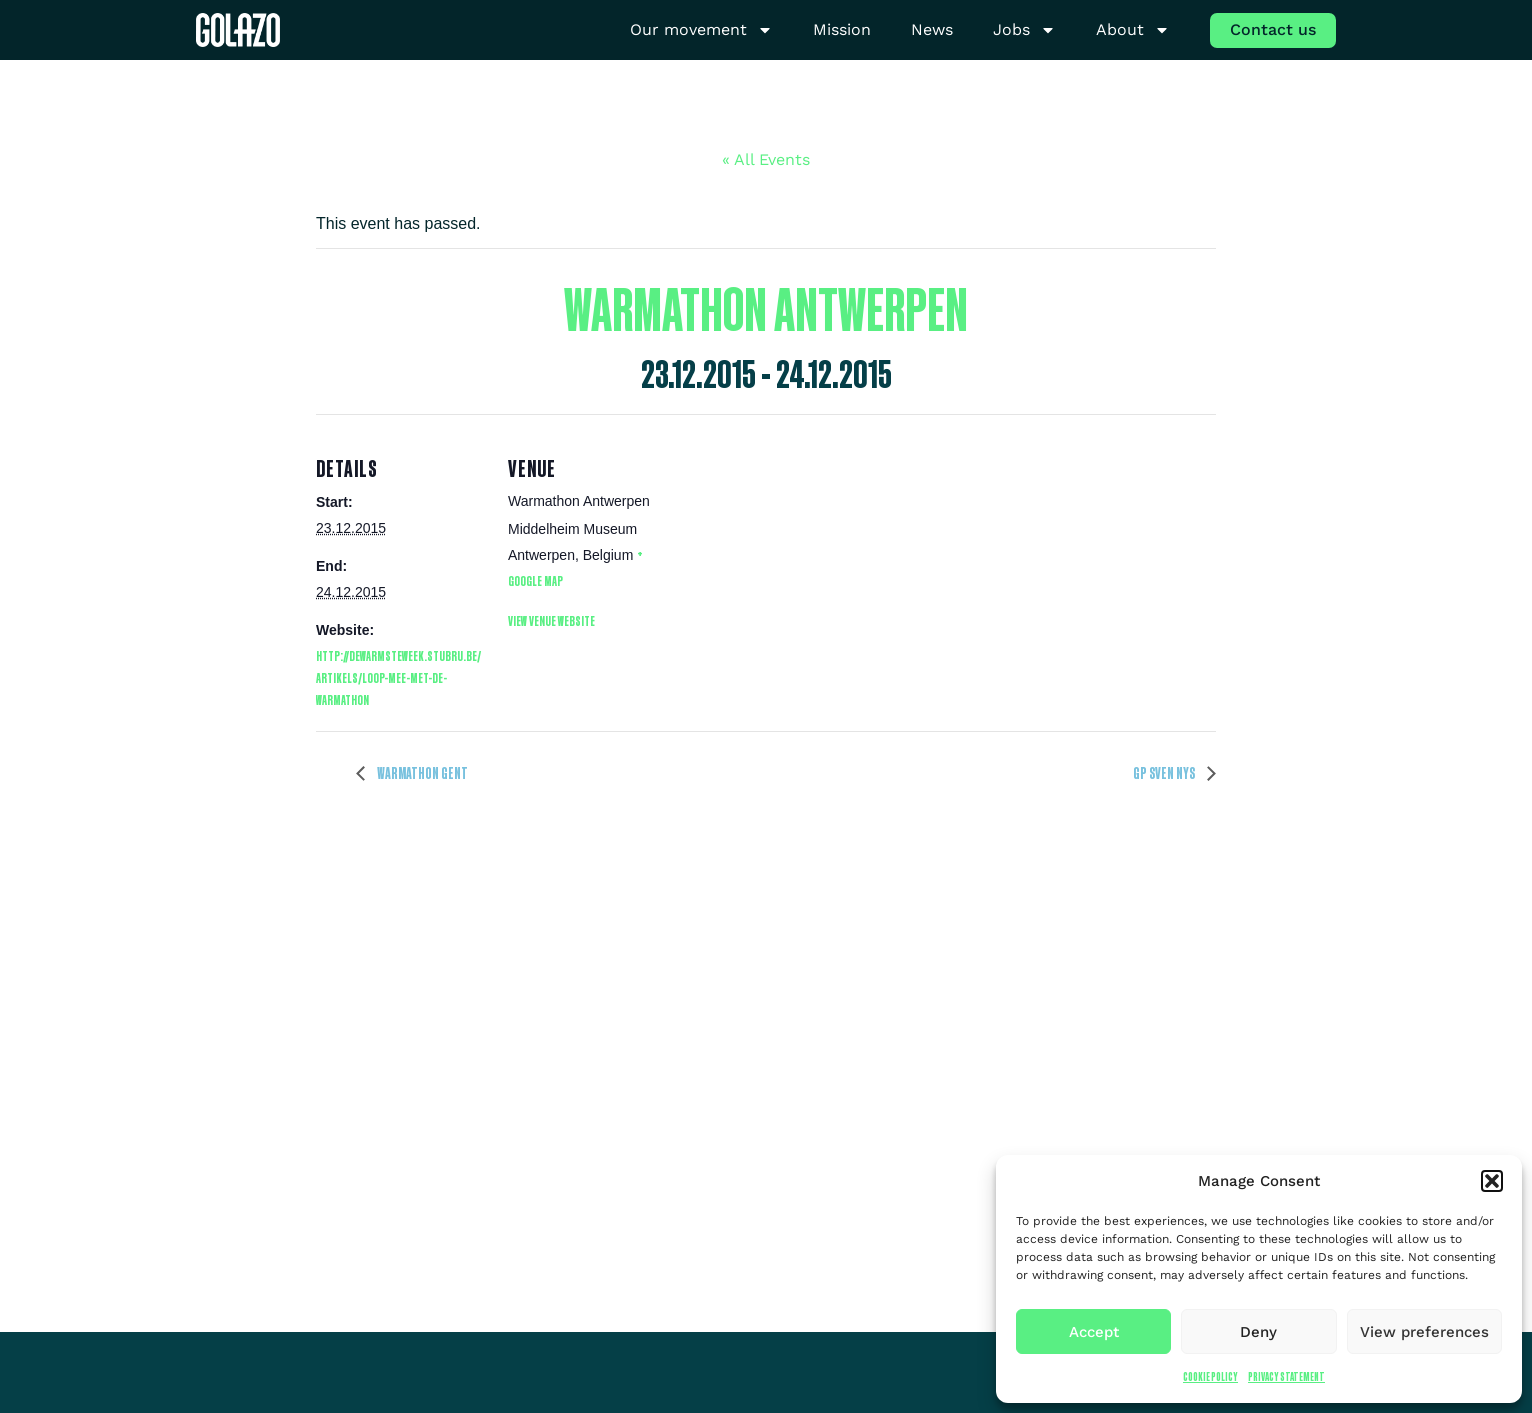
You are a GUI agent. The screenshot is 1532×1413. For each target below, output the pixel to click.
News (932, 29)
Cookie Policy (1210, 1376)
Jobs (1024, 30)
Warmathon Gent (421, 773)
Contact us (1273, 29)
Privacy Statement (1286, 1376)
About (1133, 30)
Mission (842, 29)
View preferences (1424, 1332)
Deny (1258, 1332)
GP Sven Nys (1165, 773)
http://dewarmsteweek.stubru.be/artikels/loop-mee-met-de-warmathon (398, 677)
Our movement (701, 30)
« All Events (766, 159)
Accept (1094, 1332)
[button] (1492, 1181)
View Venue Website (551, 620)
